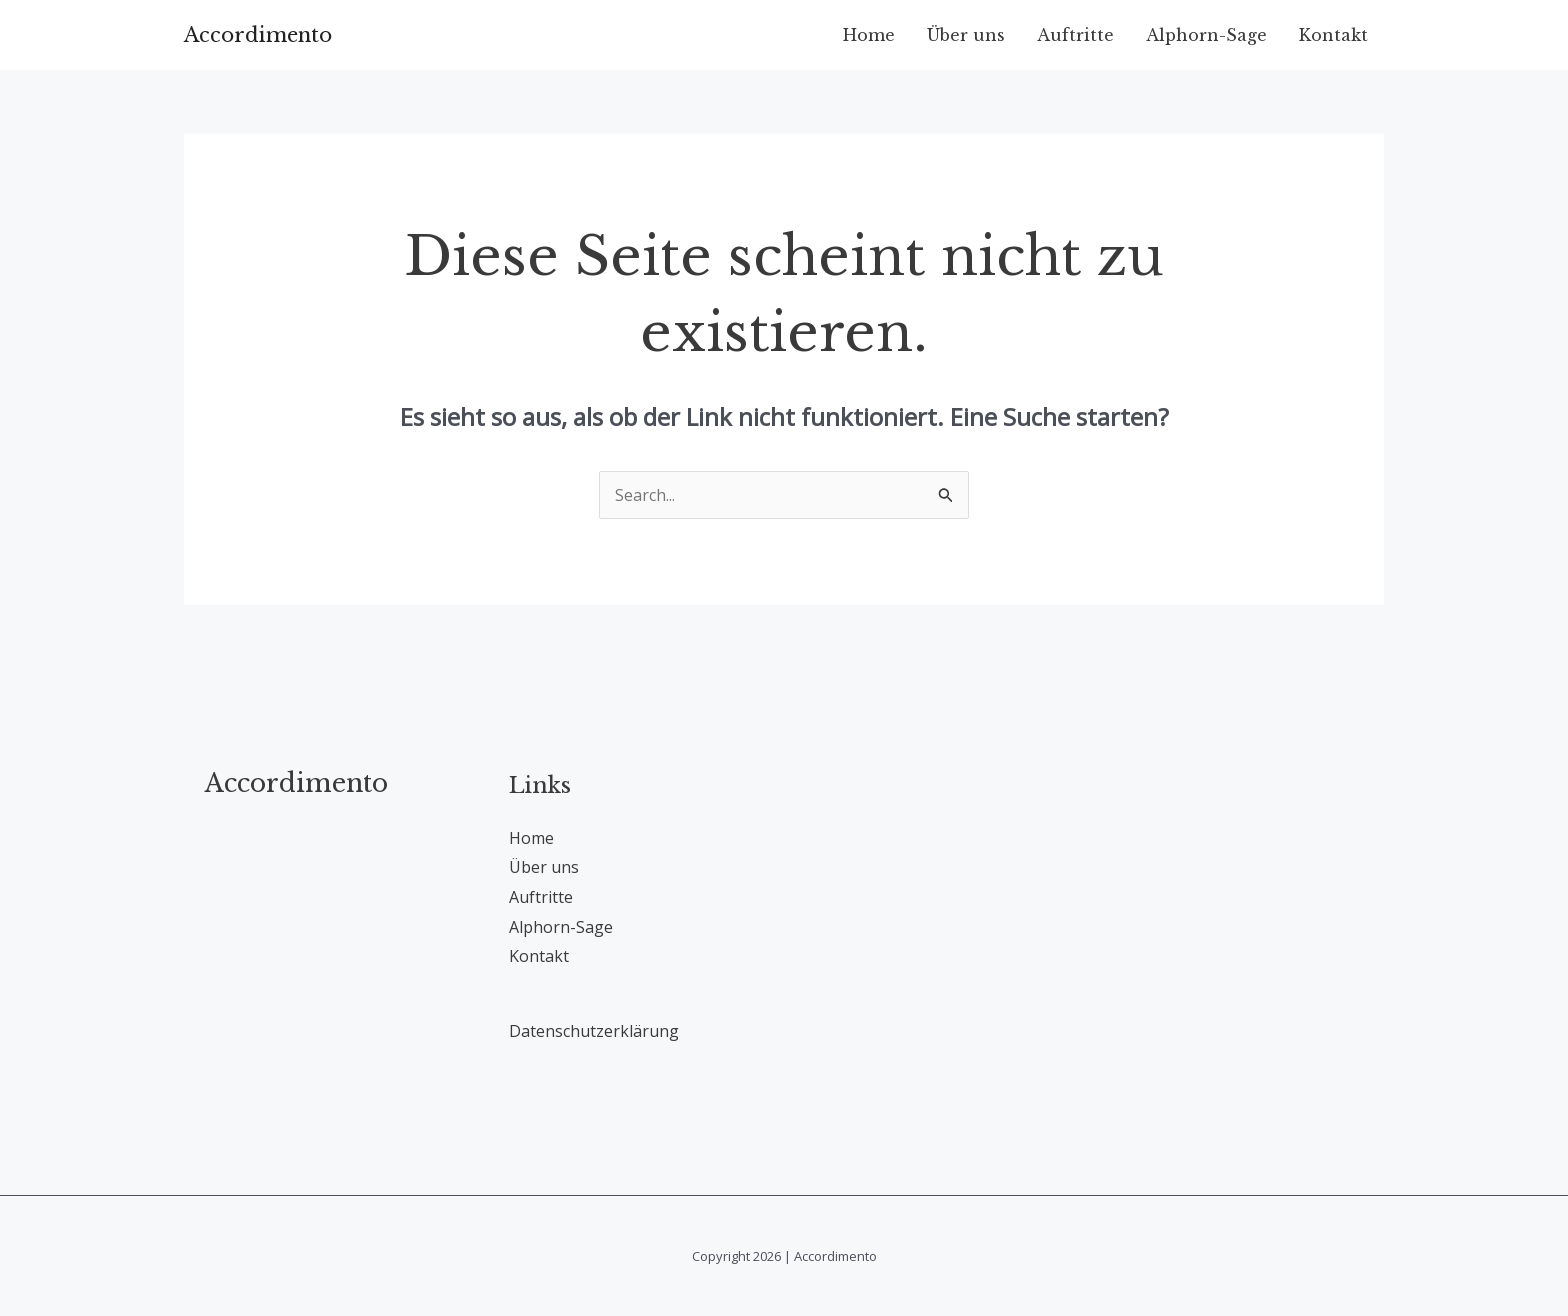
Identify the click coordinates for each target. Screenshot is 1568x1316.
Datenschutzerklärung (594, 1031)
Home (869, 35)
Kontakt (1333, 35)
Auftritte (1075, 35)
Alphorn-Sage (1206, 35)
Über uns (966, 35)
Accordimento (258, 35)
